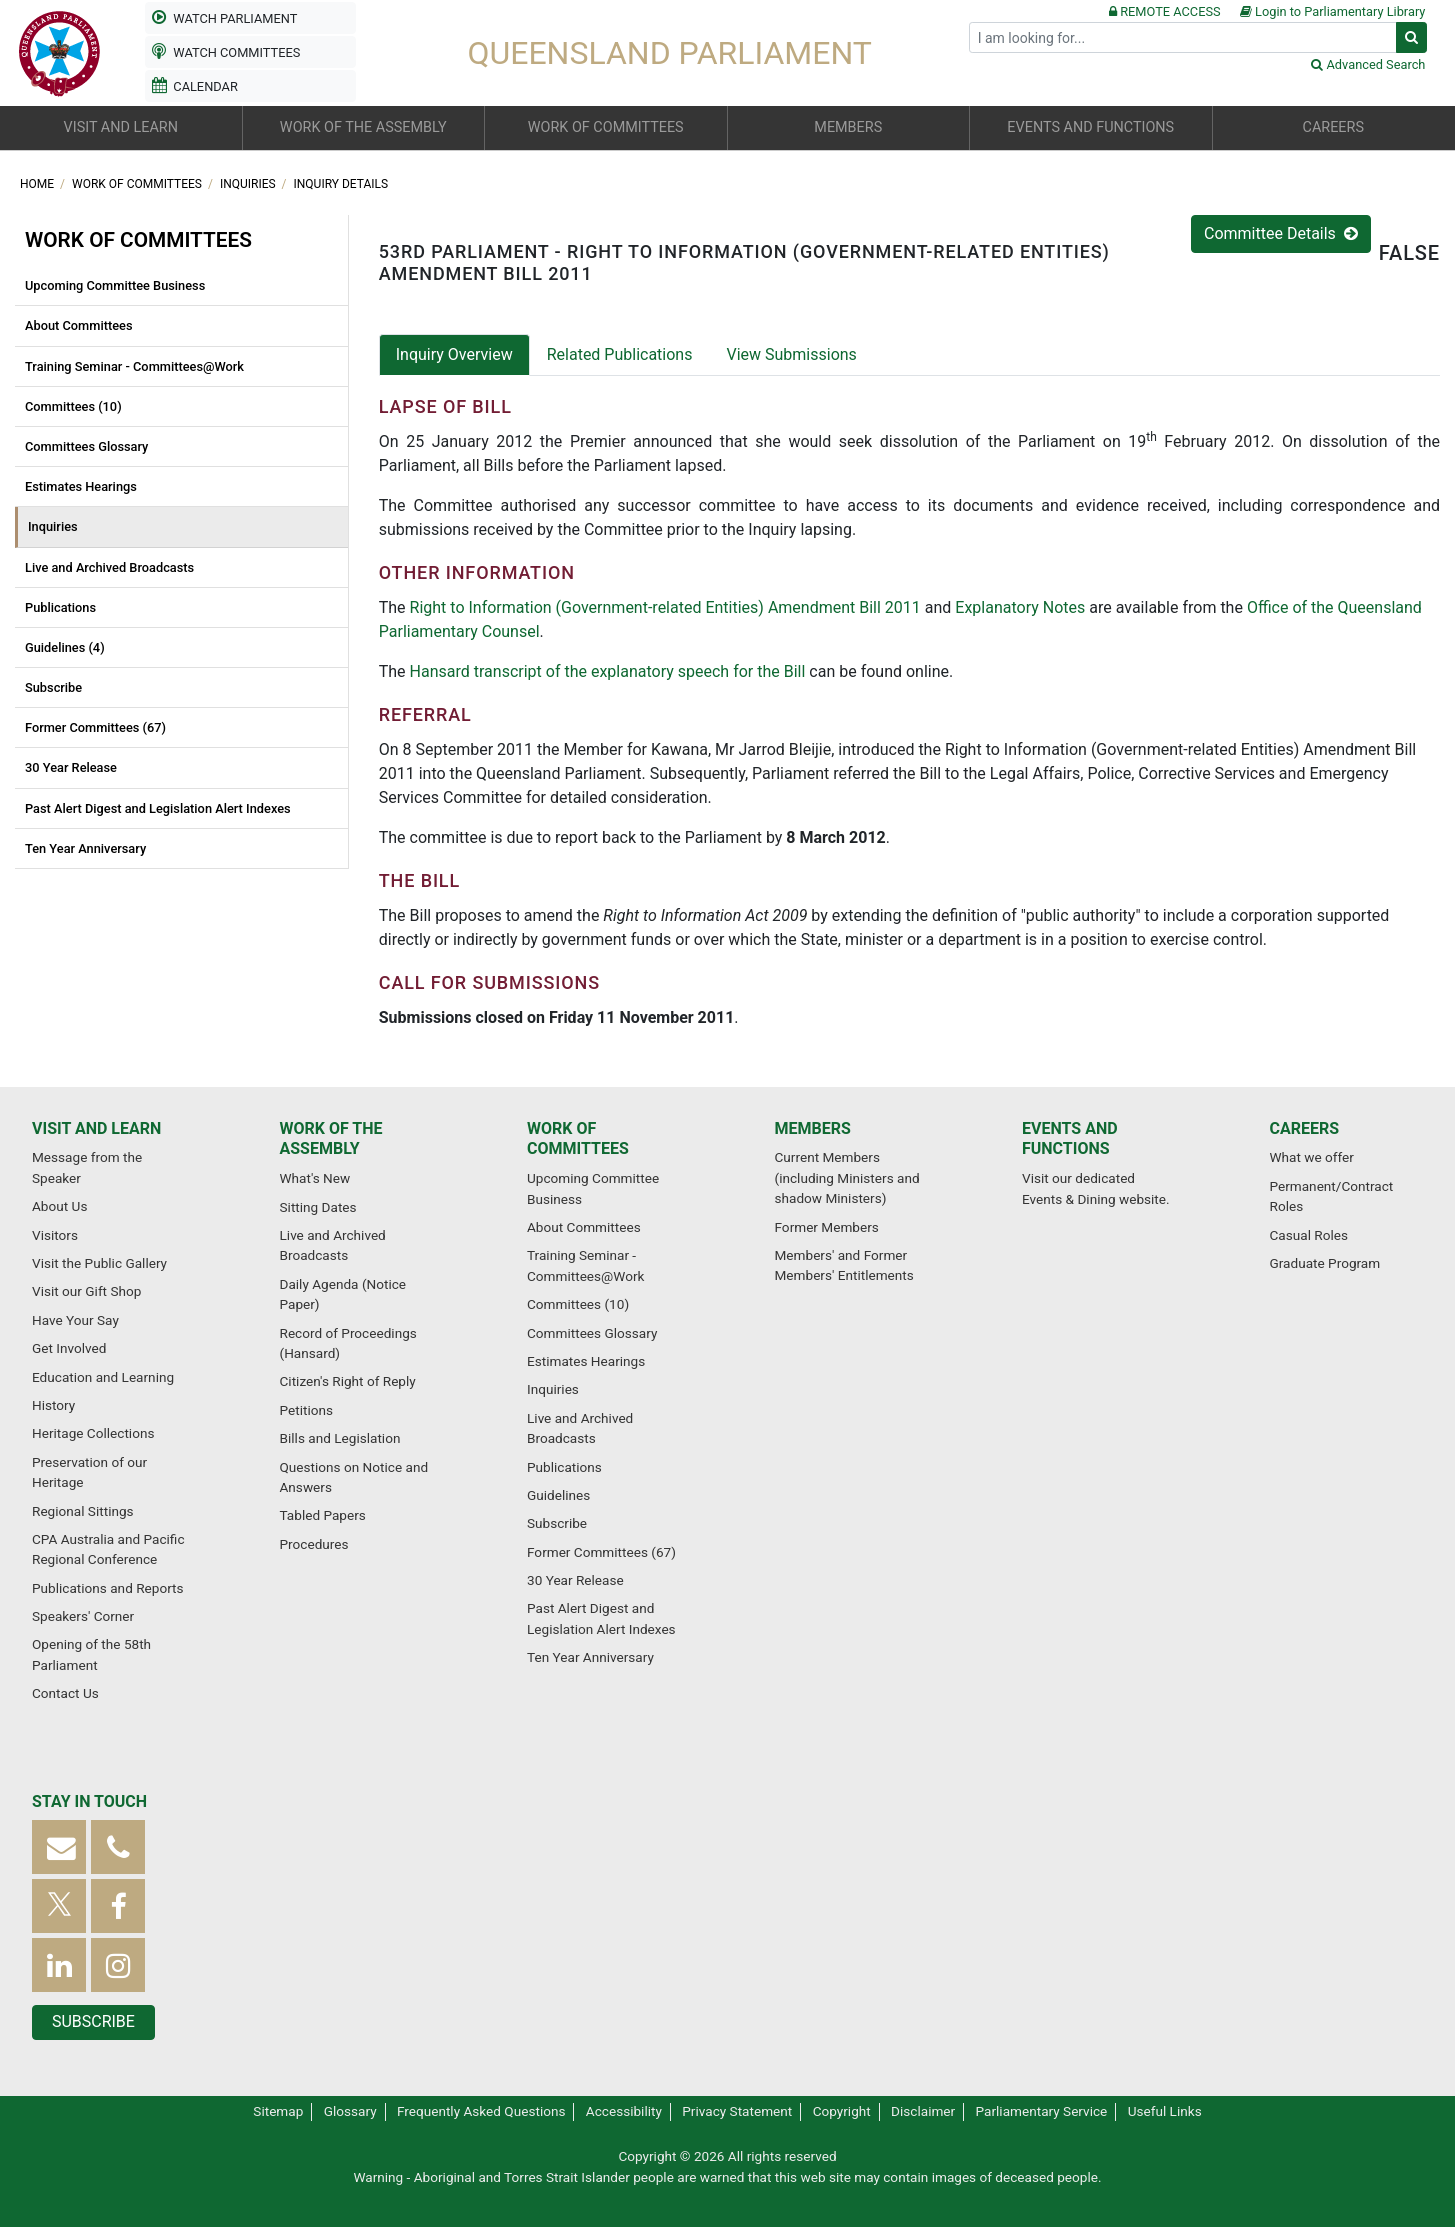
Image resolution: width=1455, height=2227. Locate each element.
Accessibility (624, 2111)
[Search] (1183, 37)
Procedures (314, 1544)
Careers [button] (1333, 127)
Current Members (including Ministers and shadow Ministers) (847, 1177)
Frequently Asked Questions (481, 2111)
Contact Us (65, 1693)
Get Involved (69, 1348)
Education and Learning (103, 1377)
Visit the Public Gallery (99, 1263)
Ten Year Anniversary (85, 848)
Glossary (350, 2111)
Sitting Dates (318, 1207)
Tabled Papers (323, 1515)
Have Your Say (75, 1320)
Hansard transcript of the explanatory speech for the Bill (608, 671)
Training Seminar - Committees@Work (134, 366)
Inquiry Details (341, 184)
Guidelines (558, 1495)
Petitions (306, 1410)
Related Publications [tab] (620, 354)
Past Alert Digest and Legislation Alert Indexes (158, 808)
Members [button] (848, 127)
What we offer (1312, 1157)
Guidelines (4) (65, 647)
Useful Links (1165, 2111)
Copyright (842, 2111)
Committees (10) (73, 406)
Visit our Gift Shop (86, 1291)
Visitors (55, 1235)
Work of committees (138, 184)
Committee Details (1281, 233)
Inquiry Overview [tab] (454, 354)
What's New (315, 1178)
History (53, 1405)
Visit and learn (96, 1128)
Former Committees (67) (95, 727)
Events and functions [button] (1090, 127)
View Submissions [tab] (791, 354)
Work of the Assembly (331, 1139)
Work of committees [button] (606, 127)
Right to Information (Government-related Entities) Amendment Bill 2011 (665, 607)
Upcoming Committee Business (115, 285)
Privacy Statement (737, 2111)
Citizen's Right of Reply (348, 1381)
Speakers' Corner (83, 1616)
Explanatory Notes (1020, 607)
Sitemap (278, 2111)
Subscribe (53, 687)
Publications (60, 607)
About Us (59, 1206)
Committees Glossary (86, 446)
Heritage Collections (93, 1433)
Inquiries (249, 184)
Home (38, 184)
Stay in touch (89, 1801)
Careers (1305, 1128)
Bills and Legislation (340, 1438)
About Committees (79, 325)
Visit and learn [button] (121, 127)
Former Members (827, 1227)
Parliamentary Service (1042, 2111)
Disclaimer (923, 2111)
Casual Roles (1309, 1235)
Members (813, 1128)
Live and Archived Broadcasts (109, 567)
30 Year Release (71, 767)
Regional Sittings (83, 1511)
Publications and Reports (108, 1588)
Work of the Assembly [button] (363, 127)
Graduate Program (1325, 1263)
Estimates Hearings (81, 486)
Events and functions (1070, 1139)
